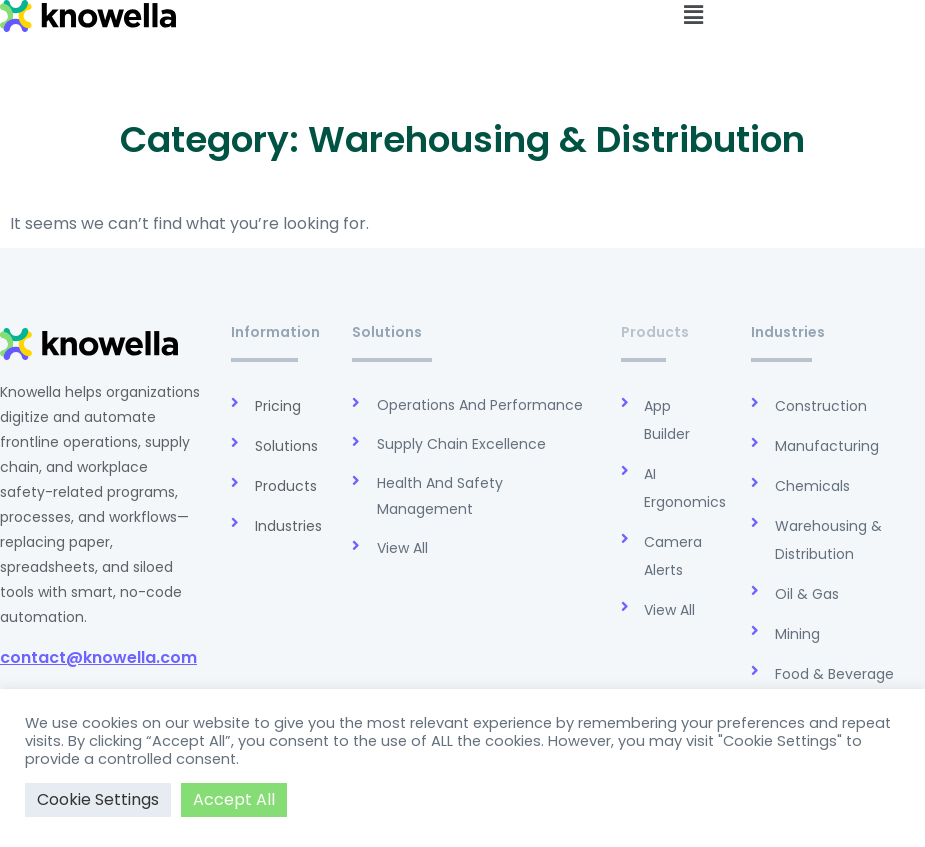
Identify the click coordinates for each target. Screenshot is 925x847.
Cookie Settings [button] (98, 799)
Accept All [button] (234, 799)
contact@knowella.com (98, 657)
